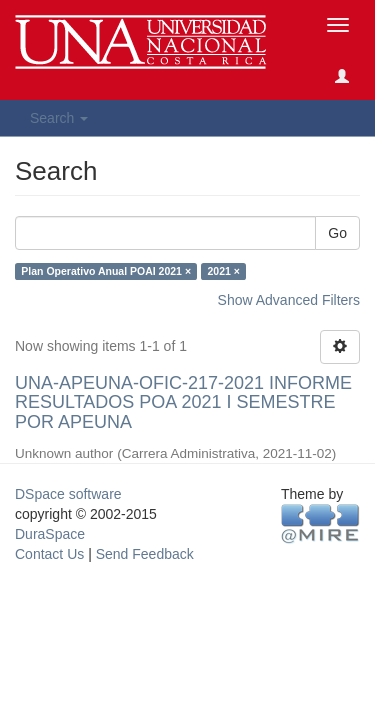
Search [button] (59, 118)
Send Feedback (145, 554)
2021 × (224, 271)
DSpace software (68, 494)
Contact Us (49, 554)
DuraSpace (50, 534)
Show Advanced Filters (289, 300)
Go (337, 233)
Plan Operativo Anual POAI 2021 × (106, 271)
